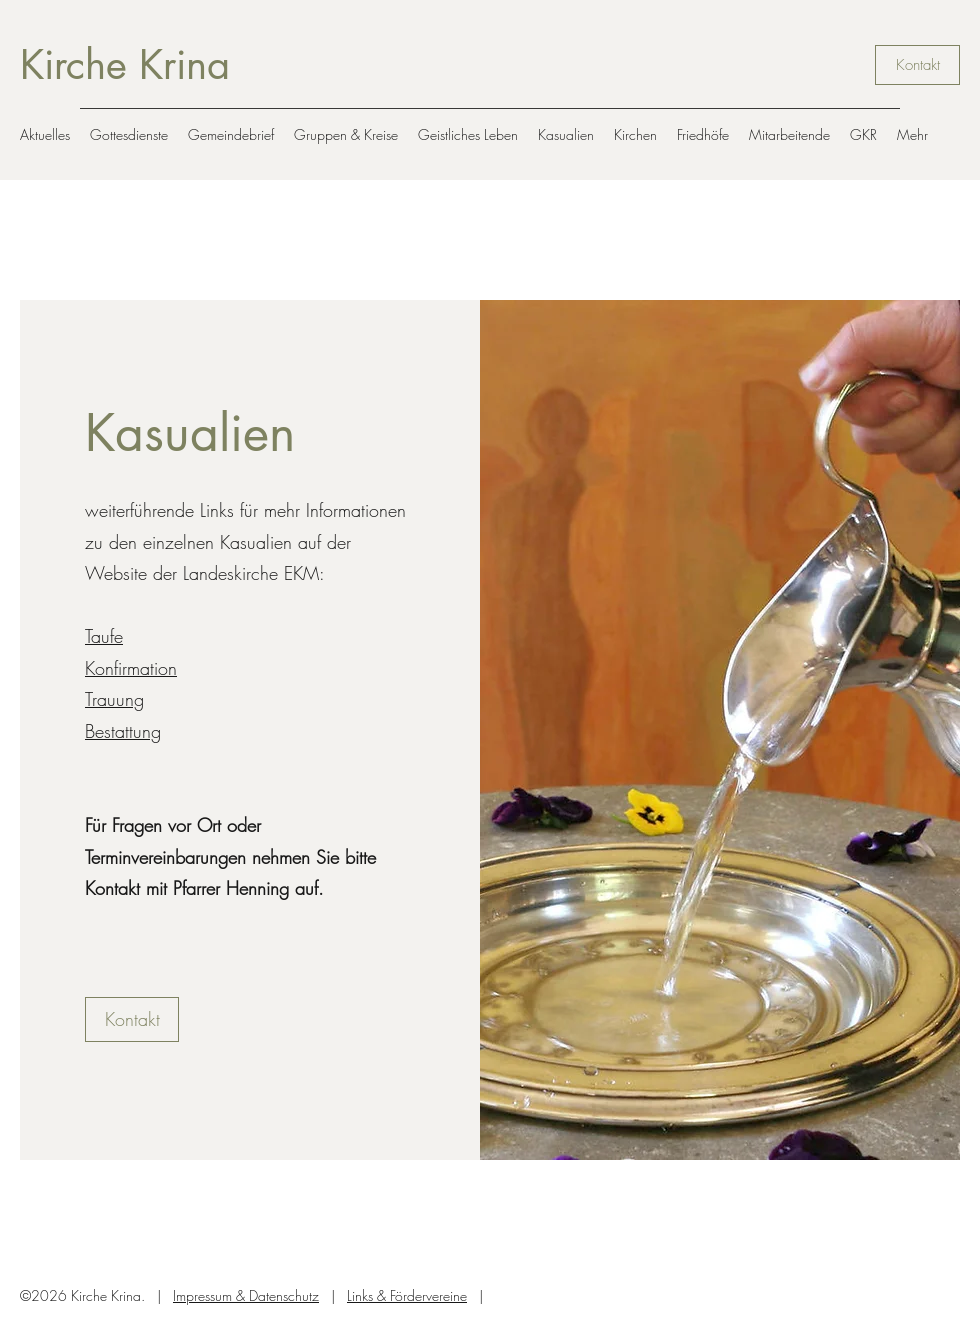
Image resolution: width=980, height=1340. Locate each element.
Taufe (104, 636)
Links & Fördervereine (407, 1295)
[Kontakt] (917, 65)
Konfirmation (131, 668)
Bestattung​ (123, 731)
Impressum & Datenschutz (246, 1295)
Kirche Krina (125, 65)
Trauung (114, 699)
